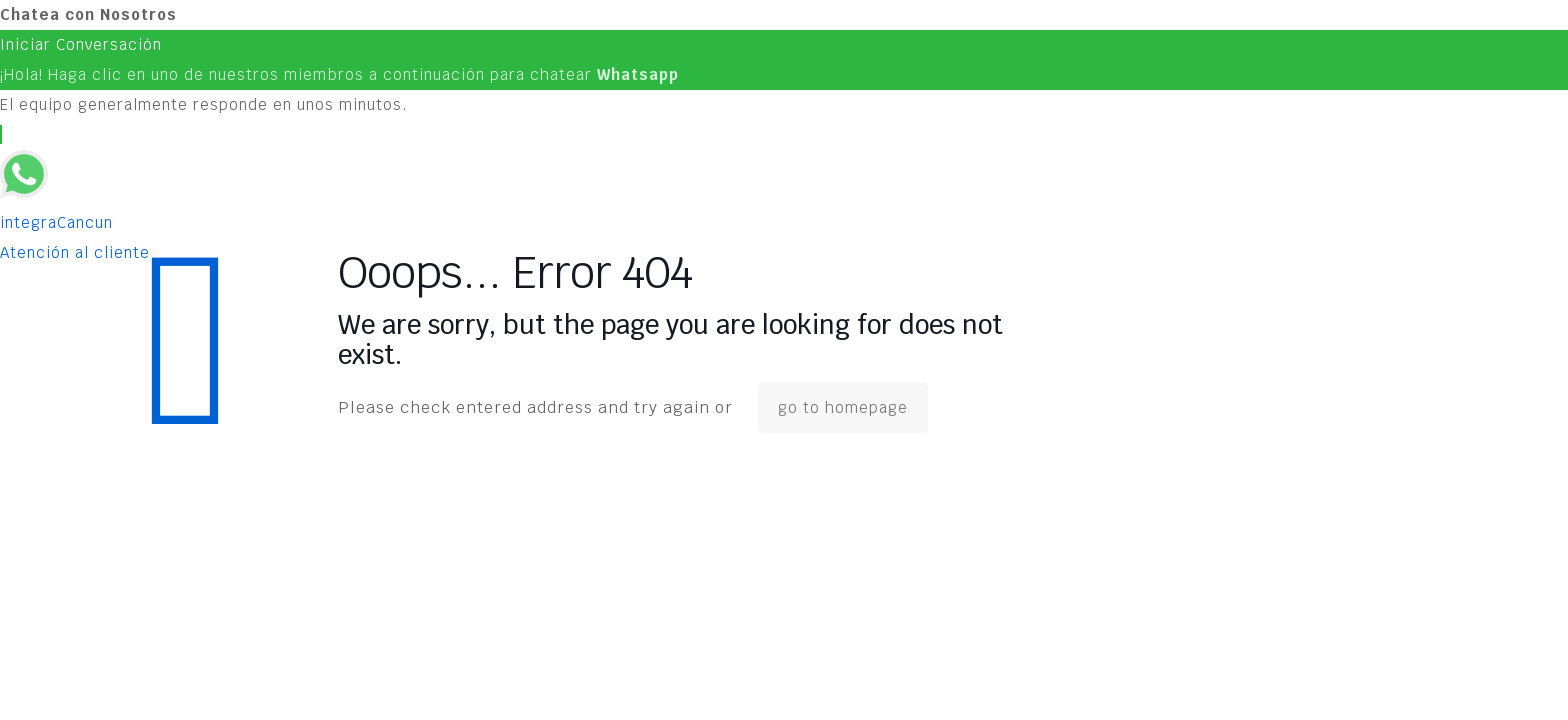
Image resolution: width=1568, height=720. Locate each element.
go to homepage (843, 407)
